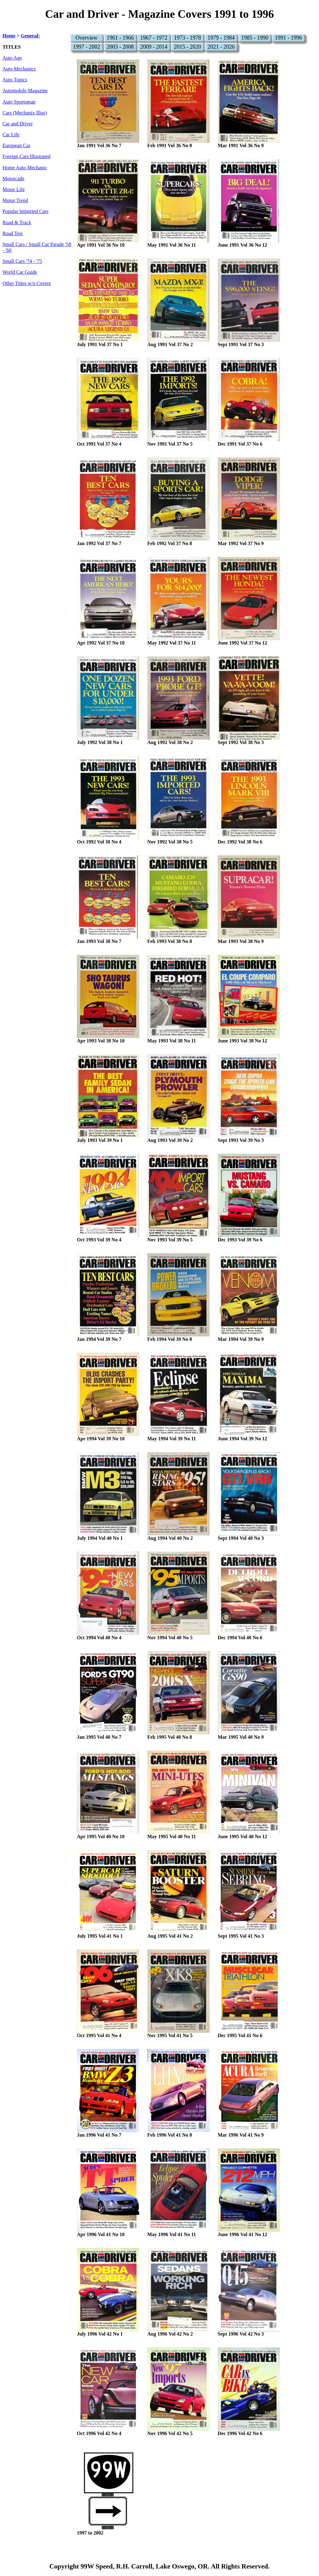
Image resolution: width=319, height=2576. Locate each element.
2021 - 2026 (221, 47)
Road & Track (16, 222)
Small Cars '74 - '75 (22, 261)
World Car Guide (19, 272)
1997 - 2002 (86, 47)
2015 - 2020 (187, 47)
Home (8, 36)
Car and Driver (17, 124)
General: (30, 36)
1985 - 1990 (254, 38)
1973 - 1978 (187, 38)
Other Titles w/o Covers (26, 283)
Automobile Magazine (25, 91)
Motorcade (13, 178)
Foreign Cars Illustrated (26, 156)
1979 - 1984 (221, 38)
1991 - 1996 (288, 38)
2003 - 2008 (120, 47)
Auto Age (12, 58)
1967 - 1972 (153, 38)
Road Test (12, 233)
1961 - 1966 (120, 38)
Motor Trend (15, 200)
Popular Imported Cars (25, 211)
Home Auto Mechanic (24, 168)
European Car (16, 145)
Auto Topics (14, 80)
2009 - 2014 (153, 47)
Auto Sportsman (19, 102)
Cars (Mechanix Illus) (24, 113)
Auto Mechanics (19, 69)
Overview (86, 38)
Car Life (10, 135)
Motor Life (13, 189)
